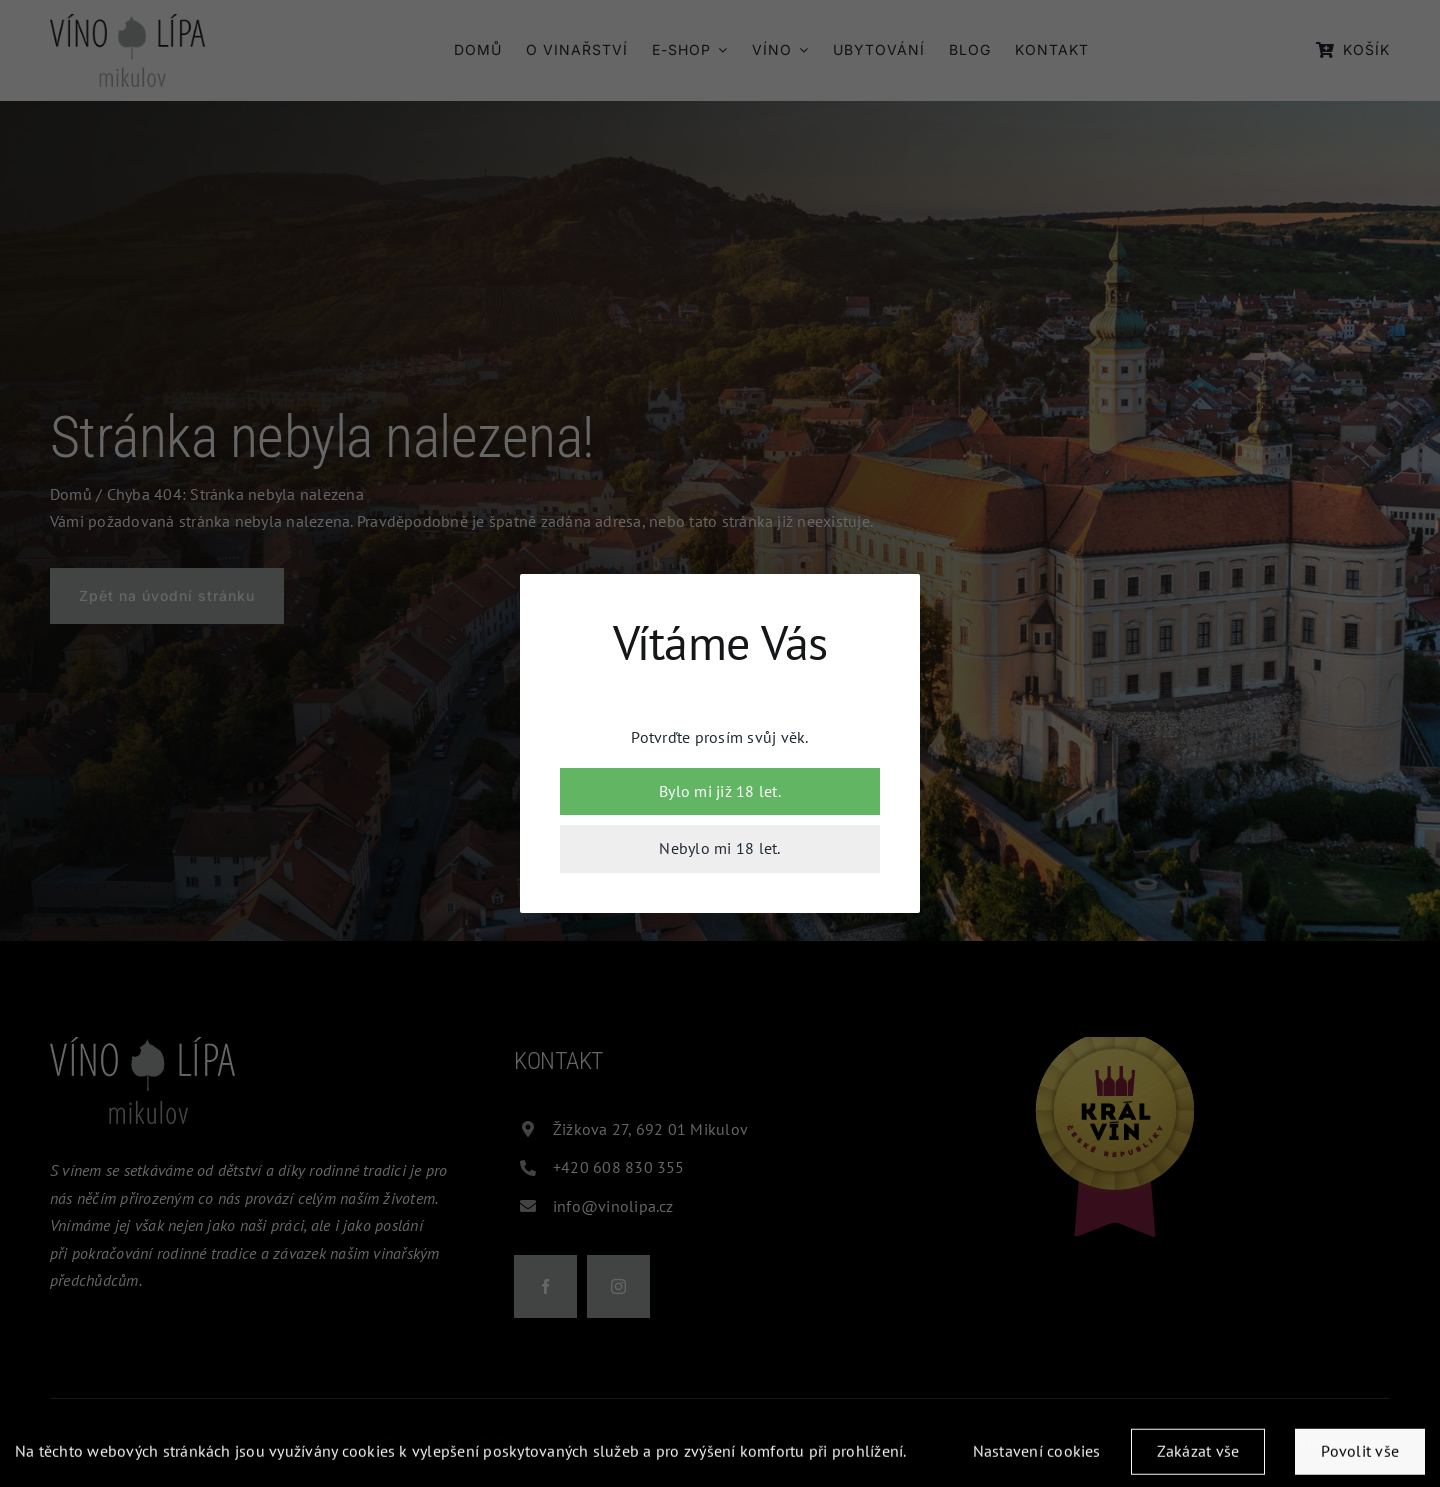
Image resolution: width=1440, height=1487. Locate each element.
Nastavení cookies (1037, 1457)
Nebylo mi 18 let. (719, 848)
